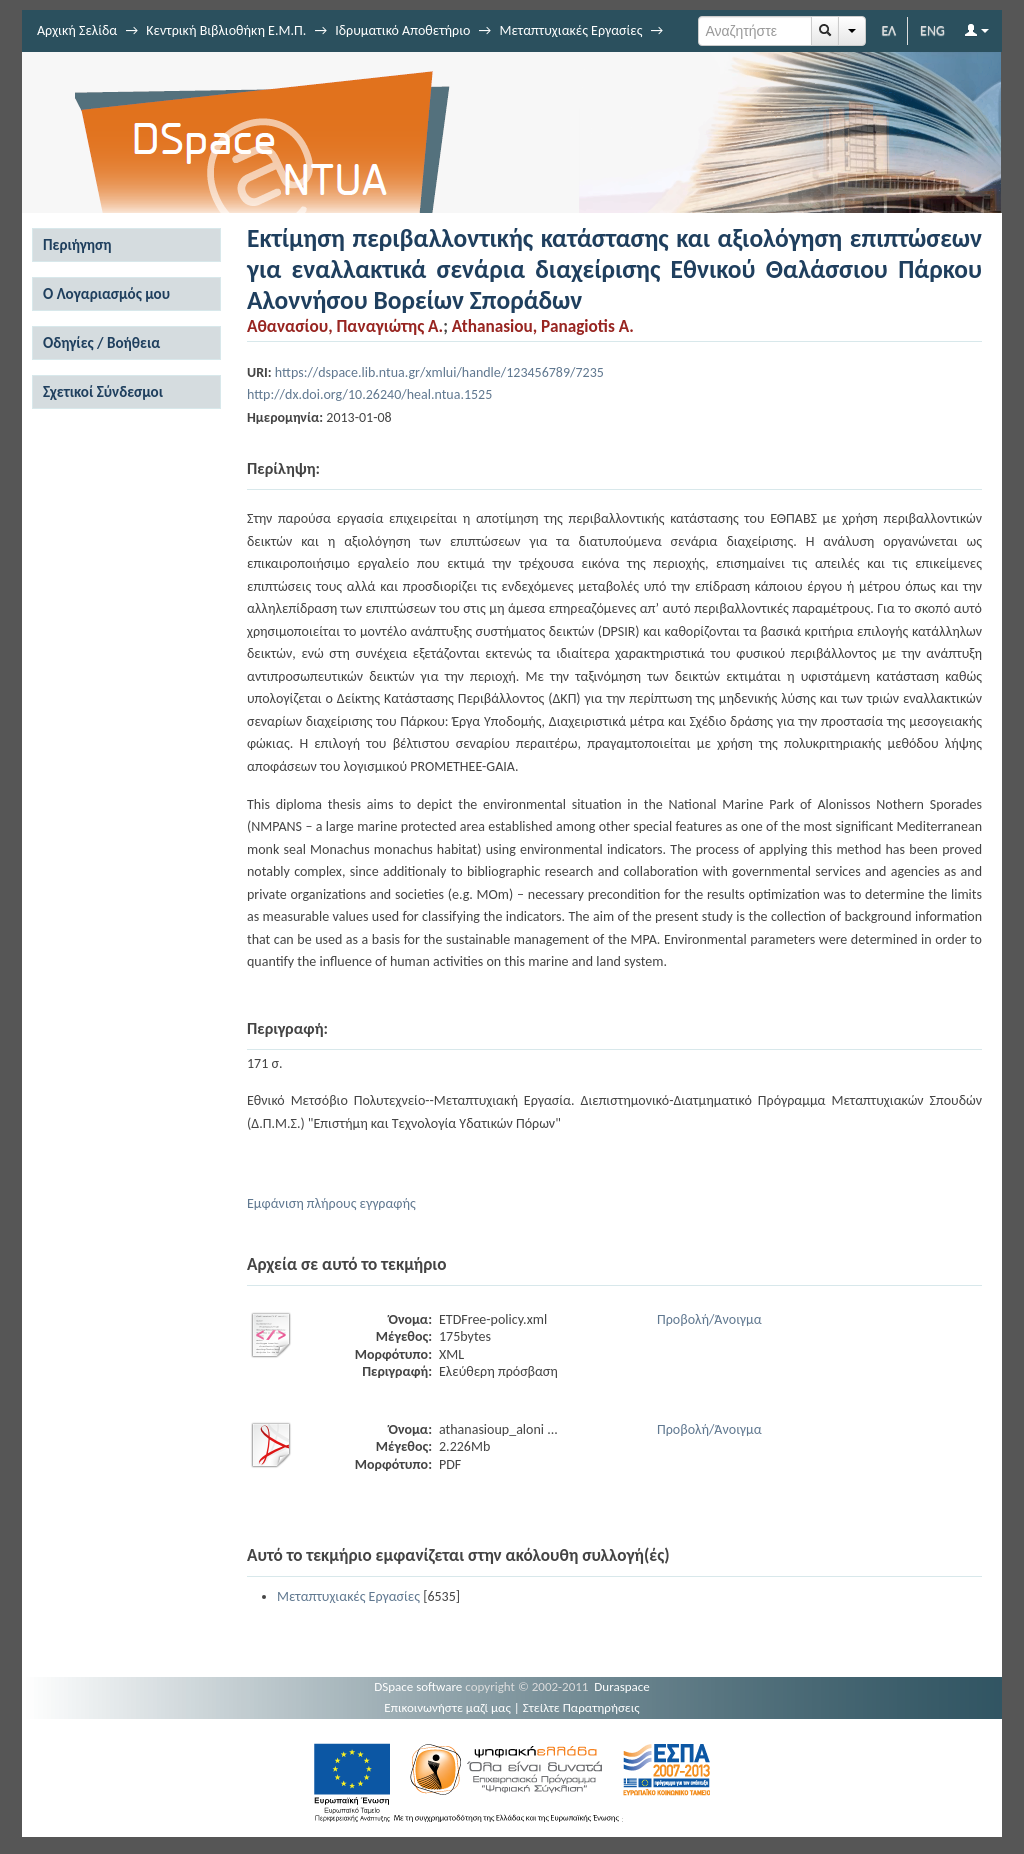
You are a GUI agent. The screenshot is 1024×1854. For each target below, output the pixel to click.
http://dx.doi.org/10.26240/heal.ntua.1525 (369, 394)
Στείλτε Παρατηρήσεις (581, 1707)
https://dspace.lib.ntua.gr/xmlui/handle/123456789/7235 (439, 372)
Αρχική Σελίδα (77, 30)
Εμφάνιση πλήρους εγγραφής (331, 1203)
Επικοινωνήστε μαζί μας (447, 1707)
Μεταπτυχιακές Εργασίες (570, 30)
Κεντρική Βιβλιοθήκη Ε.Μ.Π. (226, 30)
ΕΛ (888, 30)
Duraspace (622, 1686)
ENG (932, 30)
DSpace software (418, 1686)
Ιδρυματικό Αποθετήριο (402, 30)
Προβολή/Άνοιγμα (709, 1319)
